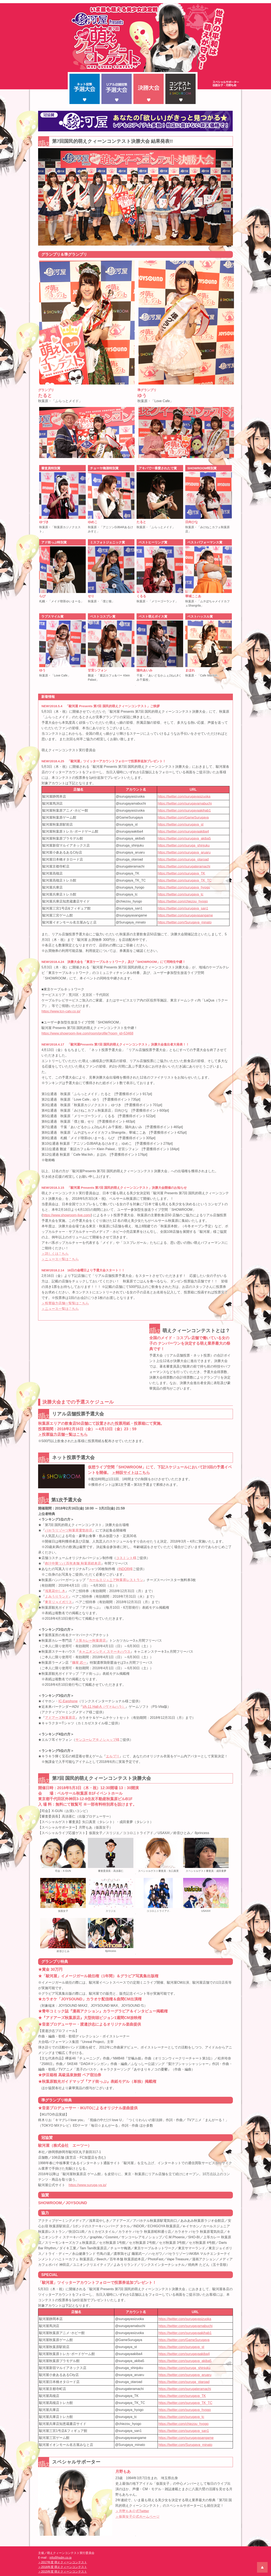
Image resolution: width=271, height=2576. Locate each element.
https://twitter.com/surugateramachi (184, 866)
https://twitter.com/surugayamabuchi (185, 803)
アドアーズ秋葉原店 (60, 1717)
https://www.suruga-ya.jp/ (87, 2185)
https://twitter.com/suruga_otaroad (183, 859)
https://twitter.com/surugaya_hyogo (184, 887)
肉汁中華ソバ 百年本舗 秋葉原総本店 (73, 1563)
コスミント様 (126, 1558)
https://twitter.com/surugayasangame (185, 915)
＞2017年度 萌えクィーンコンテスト (62, 2562)
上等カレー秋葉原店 (90, 1640)
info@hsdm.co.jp (61, 2557)
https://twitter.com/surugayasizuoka (184, 796)
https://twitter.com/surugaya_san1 (183, 908)
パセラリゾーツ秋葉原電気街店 (68, 1530)
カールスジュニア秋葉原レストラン (116, 1580)
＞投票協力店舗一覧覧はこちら (65, 1303)
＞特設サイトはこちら (131, 1473)
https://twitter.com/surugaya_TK (181, 873)
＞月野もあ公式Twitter (132, 2511)
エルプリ (112, 1756)
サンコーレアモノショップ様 (97, 1739)
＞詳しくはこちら (55, 1253)
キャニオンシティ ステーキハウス (104, 1651)
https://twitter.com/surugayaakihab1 (184, 810)
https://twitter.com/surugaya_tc (180, 894)
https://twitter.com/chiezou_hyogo (183, 901)
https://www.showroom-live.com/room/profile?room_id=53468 (87, 1033)
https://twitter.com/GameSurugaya (183, 817)
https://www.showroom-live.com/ (67, 1215)
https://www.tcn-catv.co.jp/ (60, 1011)
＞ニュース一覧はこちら (60, 1259)
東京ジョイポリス (58, 1602)
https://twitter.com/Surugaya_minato (185, 922)
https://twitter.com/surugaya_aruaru (184, 852)
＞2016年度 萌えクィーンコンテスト (62, 2567)
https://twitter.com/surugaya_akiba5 (184, 838)
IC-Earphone (68, 1701)
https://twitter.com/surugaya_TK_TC (185, 880)
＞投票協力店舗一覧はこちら (63, 1434)
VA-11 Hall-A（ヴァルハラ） (103, 1706)
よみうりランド (57, 1596)
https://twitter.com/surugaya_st (180, 824)
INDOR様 (126, 1569)
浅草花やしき (55, 1591)
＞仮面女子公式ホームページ (137, 2516)
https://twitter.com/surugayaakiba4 (183, 831)
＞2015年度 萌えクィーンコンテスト (62, 2571)
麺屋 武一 (79, 1662)
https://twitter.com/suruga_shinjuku (184, 845)
